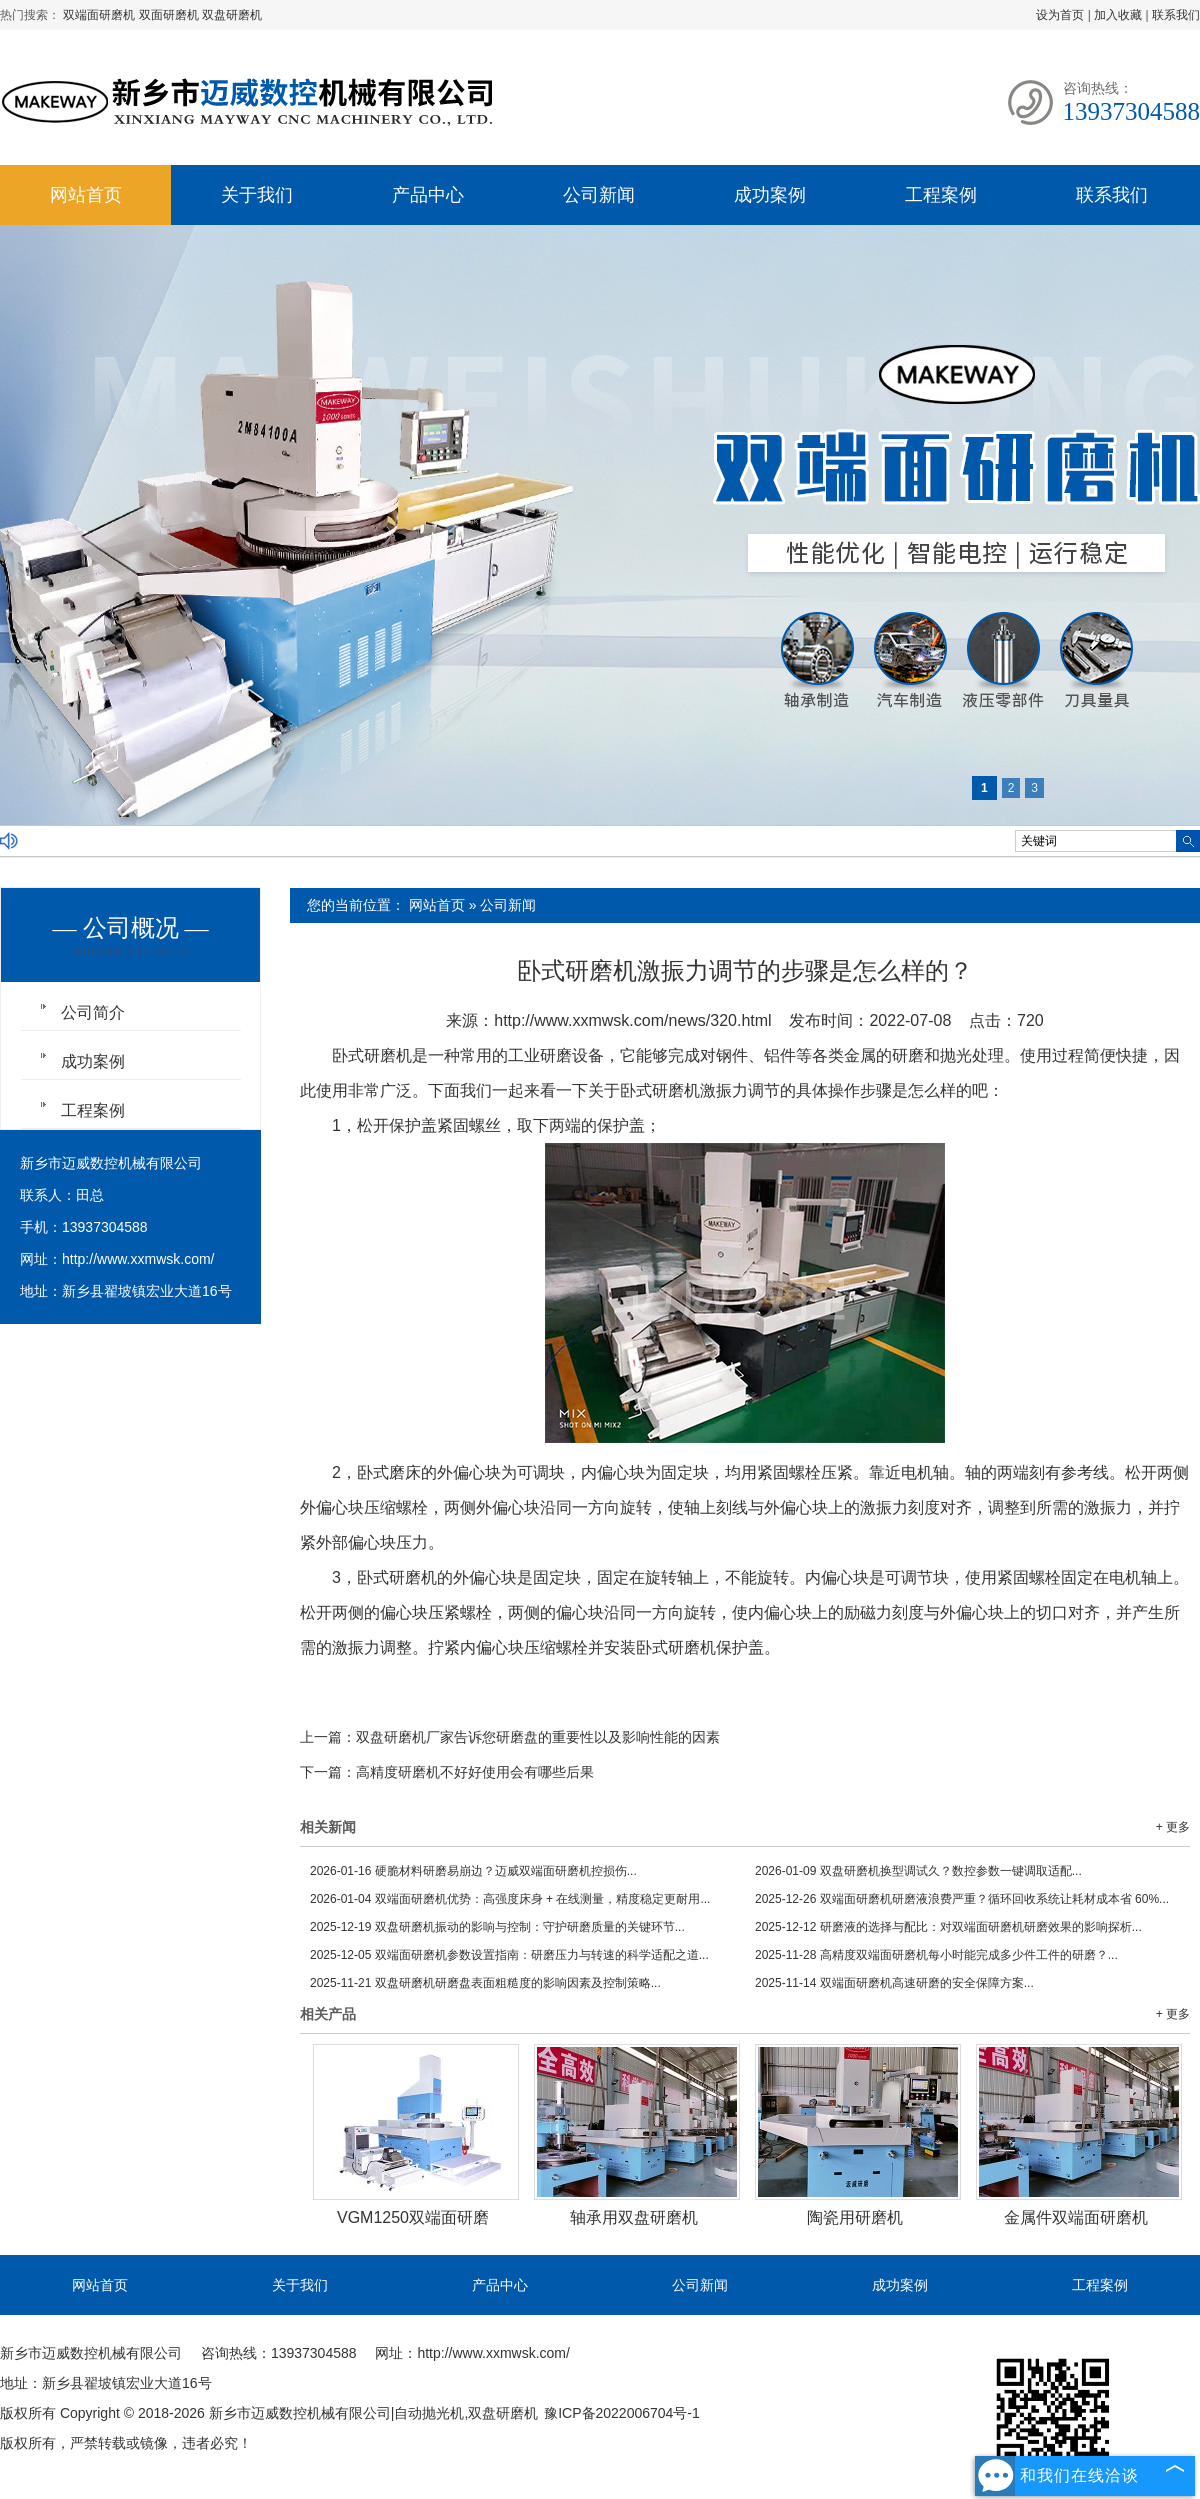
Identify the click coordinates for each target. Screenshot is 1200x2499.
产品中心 (428, 195)
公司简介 (93, 1012)
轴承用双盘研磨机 (634, 2217)
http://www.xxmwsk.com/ (138, 1259)
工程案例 (941, 195)
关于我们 (257, 195)
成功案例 (770, 195)
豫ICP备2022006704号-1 (622, 2413)
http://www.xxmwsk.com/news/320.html (632, 1020)
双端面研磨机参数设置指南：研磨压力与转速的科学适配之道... (509, 1955)
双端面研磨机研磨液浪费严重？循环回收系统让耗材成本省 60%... (962, 1899)
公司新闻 (599, 195)
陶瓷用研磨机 (855, 2217)
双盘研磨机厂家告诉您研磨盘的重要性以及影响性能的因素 (538, 1737)
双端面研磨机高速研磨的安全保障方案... (894, 1983)
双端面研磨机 (100, 15)
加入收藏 (1118, 15)
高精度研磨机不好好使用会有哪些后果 (475, 1772)
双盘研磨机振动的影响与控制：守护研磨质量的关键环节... (497, 1927)
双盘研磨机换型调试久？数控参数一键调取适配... (918, 1871)
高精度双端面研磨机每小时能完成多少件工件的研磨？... (936, 1955)
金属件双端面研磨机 (1076, 2217)
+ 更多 (1173, 1827)
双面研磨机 (170, 15)
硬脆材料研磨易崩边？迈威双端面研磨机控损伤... (473, 1871)
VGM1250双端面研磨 (413, 2217)
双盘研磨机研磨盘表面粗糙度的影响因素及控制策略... (485, 1983)
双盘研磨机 (232, 15)
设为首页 (1060, 15)
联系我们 (1176, 15)
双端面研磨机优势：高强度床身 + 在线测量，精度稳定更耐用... (510, 1899)
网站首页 (86, 195)
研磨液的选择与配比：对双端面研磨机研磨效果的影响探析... (948, 1927)
